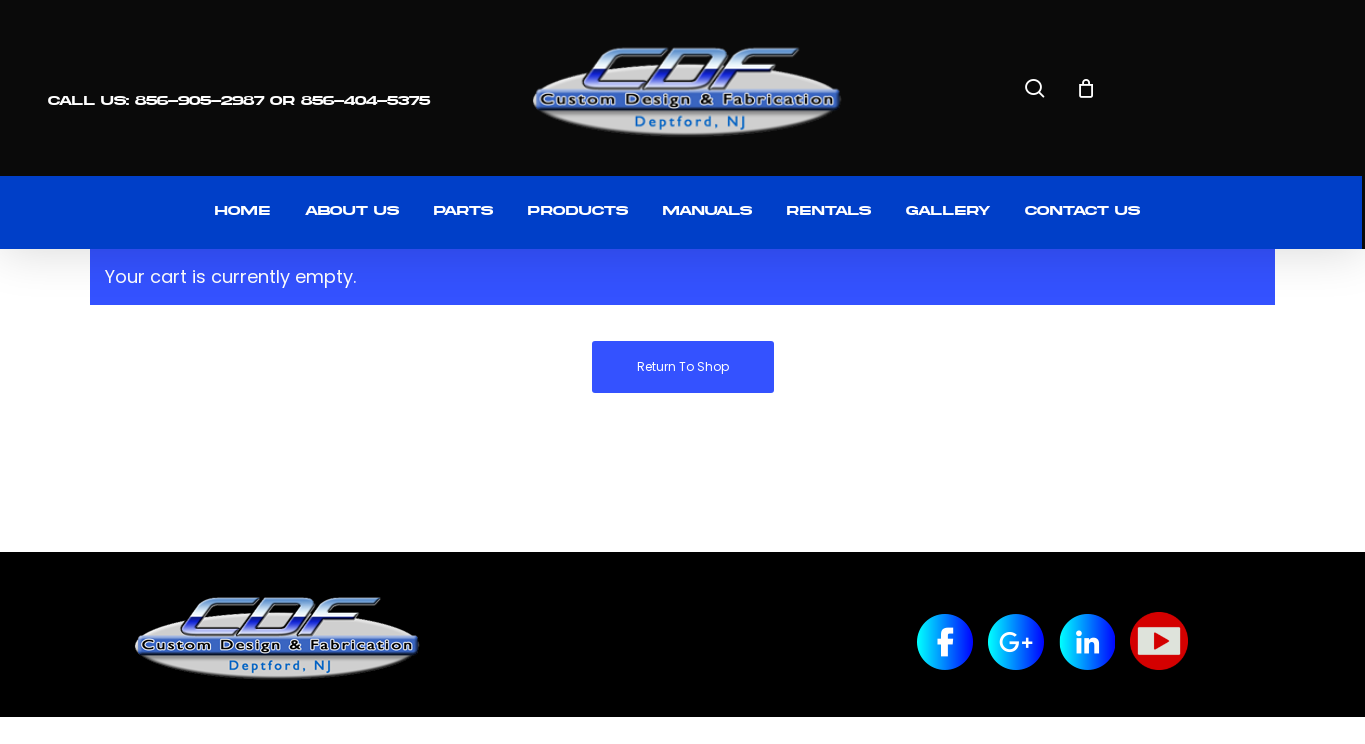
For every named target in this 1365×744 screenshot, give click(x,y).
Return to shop (683, 366)
